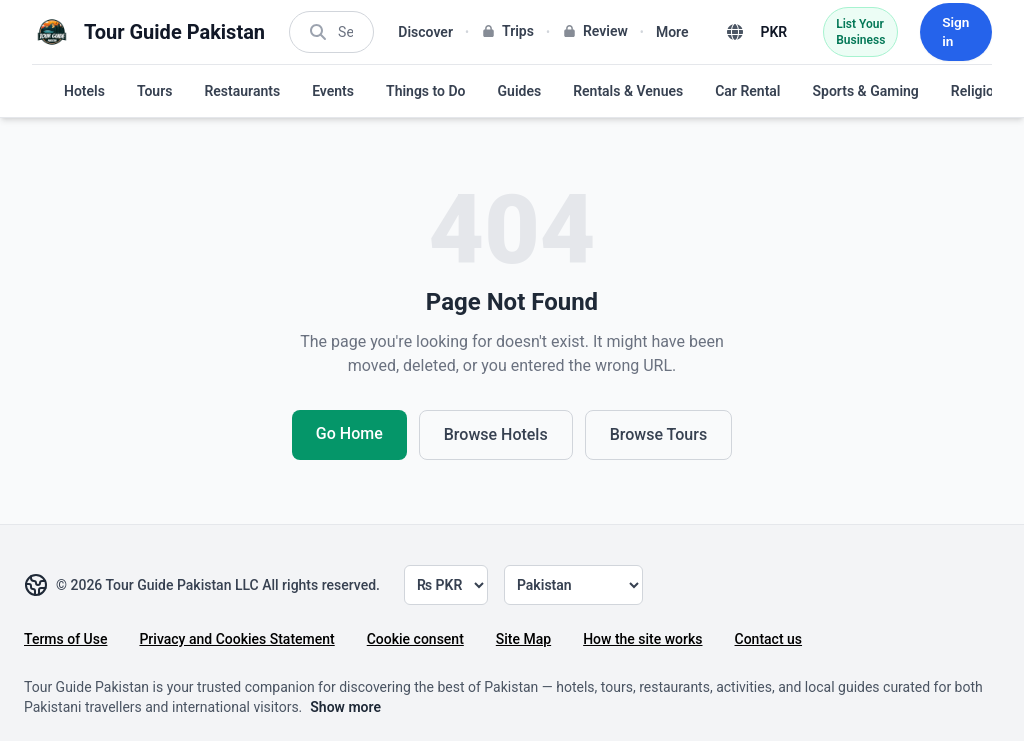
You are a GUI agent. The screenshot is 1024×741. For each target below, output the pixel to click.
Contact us (769, 639)
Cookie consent (415, 639)
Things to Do (426, 91)
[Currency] (446, 585)
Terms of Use (65, 639)
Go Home (349, 433)
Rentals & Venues (628, 91)
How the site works (642, 639)
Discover (419, 32)
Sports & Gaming (865, 91)
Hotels (84, 91)
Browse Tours (658, 434)
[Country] (573, 585)
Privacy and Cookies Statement (236, 639)
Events (333, 91)
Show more (345, 707)
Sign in (954, 32)
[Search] (342, 32)
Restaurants (242, 91)
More (666, 32)
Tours (155, 91)
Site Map (523, 639)
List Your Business (854, 32)
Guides (520, 91)
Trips (501, 31)
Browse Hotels (496, 434)
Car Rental (747, 91)
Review (589, 31)
